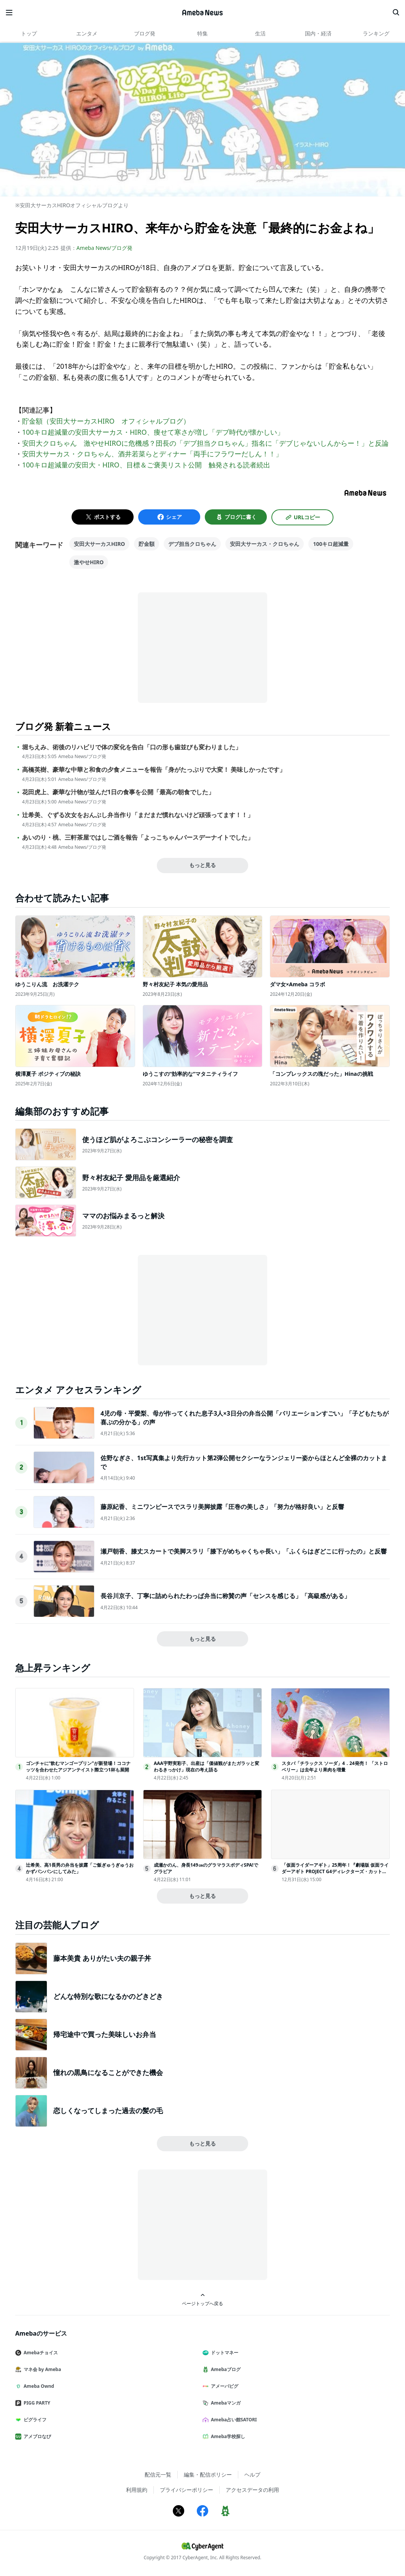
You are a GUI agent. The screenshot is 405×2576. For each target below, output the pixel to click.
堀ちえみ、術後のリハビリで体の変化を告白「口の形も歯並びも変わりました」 (131, 747)
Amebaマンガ (224, 2403)
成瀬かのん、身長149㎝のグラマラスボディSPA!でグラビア (206, 1868)
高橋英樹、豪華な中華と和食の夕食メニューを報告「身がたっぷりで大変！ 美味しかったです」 (153, 770)
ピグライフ (34, 2419)
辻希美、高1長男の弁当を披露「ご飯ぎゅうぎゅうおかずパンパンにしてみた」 (80, 1868)
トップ (29, 33)
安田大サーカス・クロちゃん (264, 543)
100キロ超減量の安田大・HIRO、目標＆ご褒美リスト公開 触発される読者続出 (146, 464)
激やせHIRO (89, 562)
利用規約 (136, 2489)
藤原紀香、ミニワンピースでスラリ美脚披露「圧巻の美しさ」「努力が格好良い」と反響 (222, 1506)
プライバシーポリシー (186, 2489)
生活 (260, 33)
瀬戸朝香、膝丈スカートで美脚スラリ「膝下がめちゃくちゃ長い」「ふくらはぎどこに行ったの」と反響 (243, 1551)
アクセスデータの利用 (252, 2489)
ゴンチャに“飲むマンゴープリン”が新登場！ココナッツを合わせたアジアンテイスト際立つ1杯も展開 (78, 1766)
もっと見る (202, 865)
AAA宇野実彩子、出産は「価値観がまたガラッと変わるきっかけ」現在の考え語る (206, 1766)
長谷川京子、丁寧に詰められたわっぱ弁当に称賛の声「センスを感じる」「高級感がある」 (225, 1596)
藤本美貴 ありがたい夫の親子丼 (102, 1958)
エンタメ (86, 33)
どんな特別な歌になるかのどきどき (108, 1996)
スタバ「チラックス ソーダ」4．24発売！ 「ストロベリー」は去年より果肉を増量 (335, 1766)
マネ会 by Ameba (41, 2369)
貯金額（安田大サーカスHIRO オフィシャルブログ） (106, 421)
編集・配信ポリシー (208, 2474)
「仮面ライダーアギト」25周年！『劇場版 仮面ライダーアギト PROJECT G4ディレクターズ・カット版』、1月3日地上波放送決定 (335, 1871)
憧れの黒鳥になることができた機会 (108, 2072)
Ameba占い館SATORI (232, 2419)
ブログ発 (144, 33)
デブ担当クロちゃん (192, 543)
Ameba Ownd (37, 2386)
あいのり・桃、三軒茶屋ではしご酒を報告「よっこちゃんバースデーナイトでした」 (138, 838)
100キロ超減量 (331, 543)
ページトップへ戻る (202, 2299)
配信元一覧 (158, 2474)
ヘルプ (252, 2474)
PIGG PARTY (35, 2403)
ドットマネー (223, 2352)
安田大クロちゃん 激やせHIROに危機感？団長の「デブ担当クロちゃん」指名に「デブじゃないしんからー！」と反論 (205, 443)
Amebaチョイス (39, 2352)
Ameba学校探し (226, 2436)
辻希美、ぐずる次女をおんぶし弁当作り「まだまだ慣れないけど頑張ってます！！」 (138, 815)
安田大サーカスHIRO (99, 543)
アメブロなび (36, 2436)
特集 (202, 33)
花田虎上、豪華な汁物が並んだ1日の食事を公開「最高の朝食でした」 (118, 792)
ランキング (376, 33)
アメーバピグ (223, 2386)
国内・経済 (318, 33)
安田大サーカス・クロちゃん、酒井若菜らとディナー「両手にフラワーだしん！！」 (152, 453)
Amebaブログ (224, 2369)
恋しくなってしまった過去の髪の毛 (108, 2110)
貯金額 (147, 543)
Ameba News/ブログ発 (104, 247)
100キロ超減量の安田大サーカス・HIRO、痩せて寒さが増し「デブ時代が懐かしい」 (153, 432)
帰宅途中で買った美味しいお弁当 (104, 2034)
